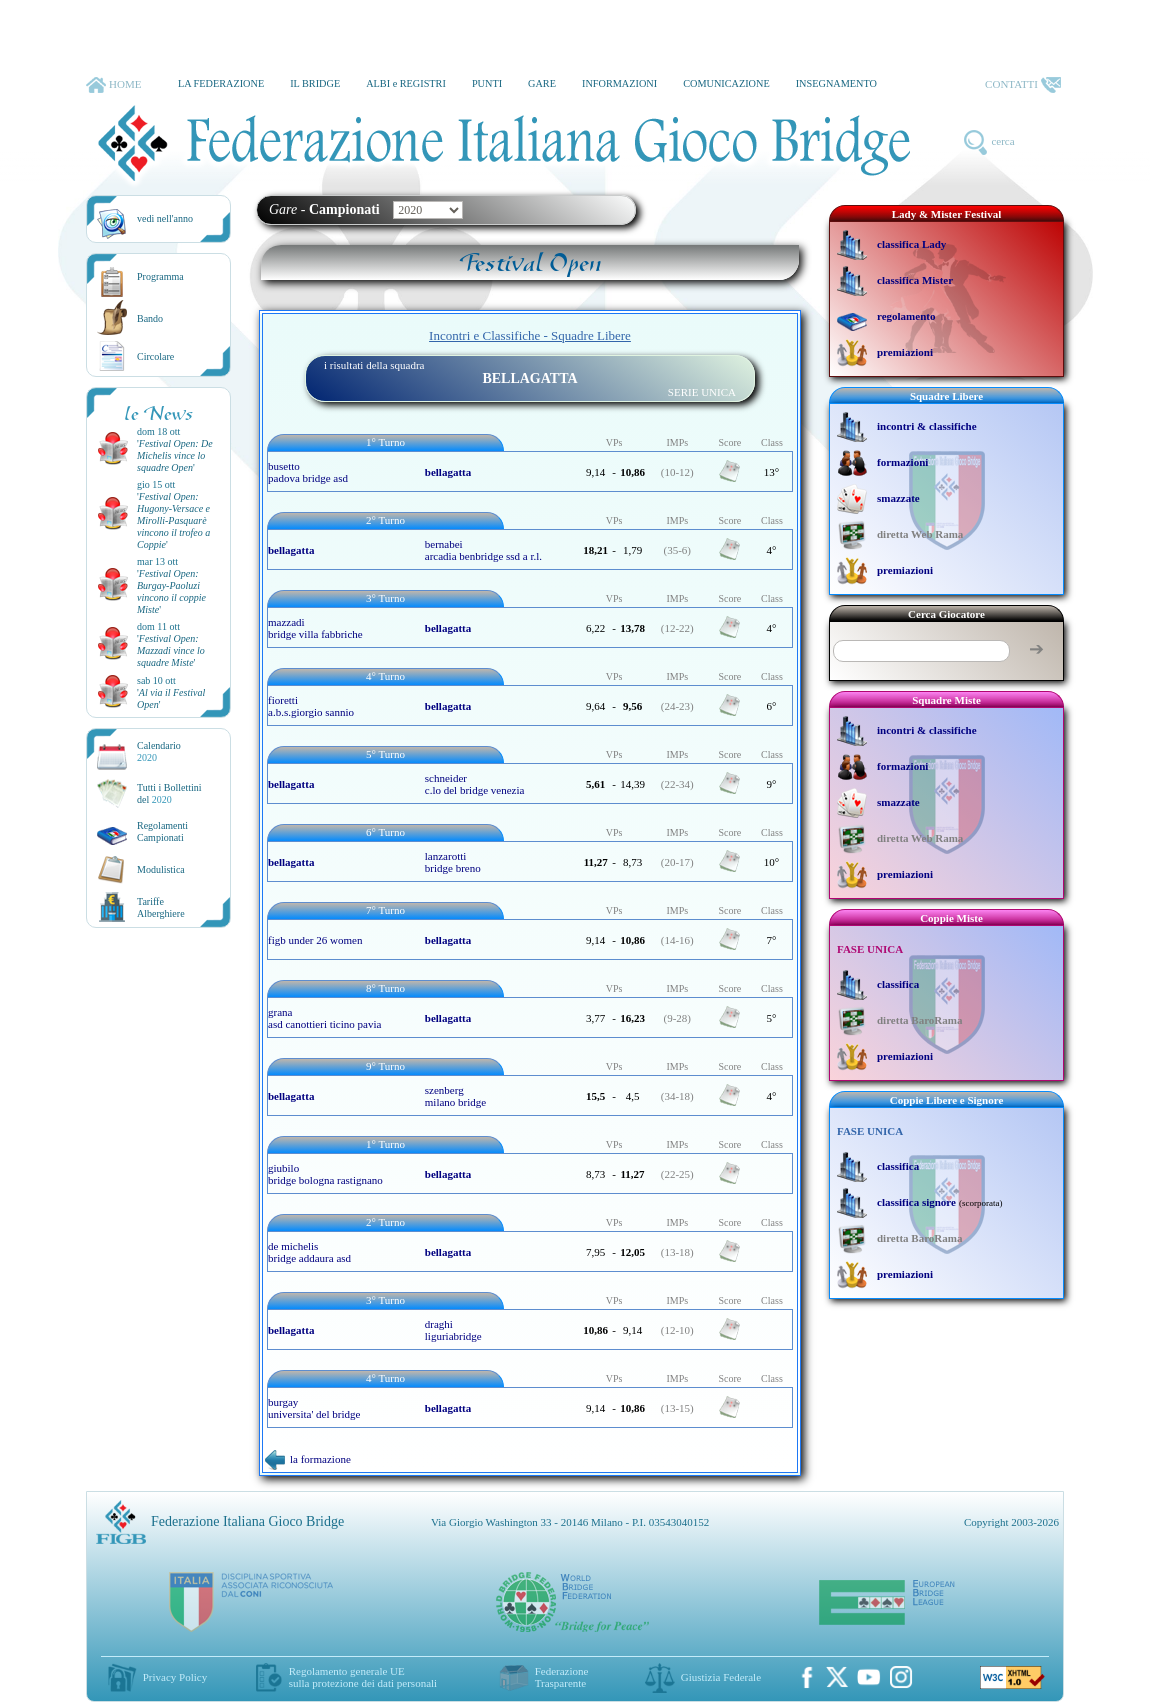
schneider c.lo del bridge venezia (475, 784)
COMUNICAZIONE (726, 83)
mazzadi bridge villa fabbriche (315, 628)
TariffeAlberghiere (161, 907)
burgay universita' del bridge (314, 1408)
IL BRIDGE (315, 83)
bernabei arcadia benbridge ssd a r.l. (483, 550)
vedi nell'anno (165, 218)
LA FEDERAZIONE (221, 83)
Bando (150, 318)
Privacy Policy (175, 1677)
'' (175, 455)
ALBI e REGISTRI (406, 83)
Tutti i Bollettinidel (169, 793)
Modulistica (161, 869)
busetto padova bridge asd (308, 472)
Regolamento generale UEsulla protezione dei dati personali (363, 1677)
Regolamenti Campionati (162, 831)
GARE (542, 83)
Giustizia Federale (721, 1677)
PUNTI (487, 83)
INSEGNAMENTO (836, 83)
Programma (160, 276)
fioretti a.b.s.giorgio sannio (311, 706)
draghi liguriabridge (453, 1330)
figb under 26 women (315, 940)
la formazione (308, 1459)
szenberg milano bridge (455, 1096)
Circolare (155, 356)
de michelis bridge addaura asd (309, 1252)
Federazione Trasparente (562, 1677)
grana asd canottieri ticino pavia (324, 1018)
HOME (113, 85)
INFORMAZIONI (619, 83)
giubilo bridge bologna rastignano (325, 1174)
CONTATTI (1023, 85)
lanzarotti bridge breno (453, 862)
